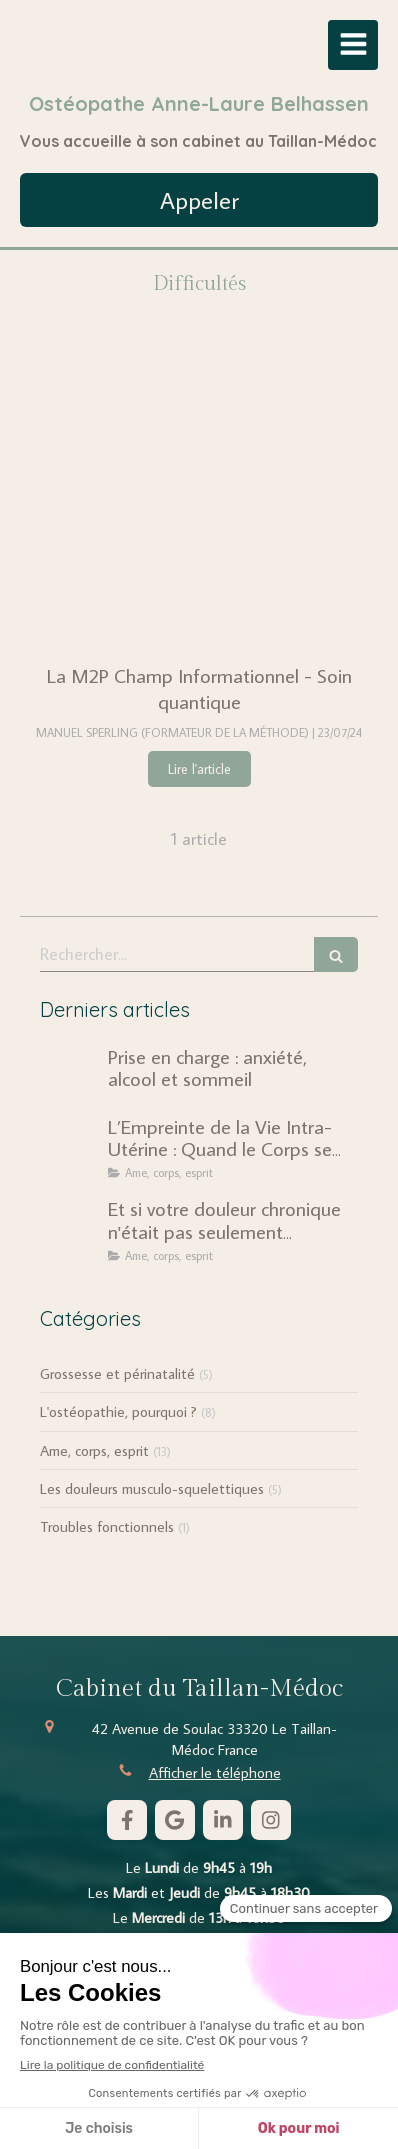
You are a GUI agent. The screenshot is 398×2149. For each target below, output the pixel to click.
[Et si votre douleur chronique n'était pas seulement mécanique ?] (70, 1228)
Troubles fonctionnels (107, 1526)
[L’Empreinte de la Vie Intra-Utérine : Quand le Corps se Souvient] (70, 1146)
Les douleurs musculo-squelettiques (152, 1488)
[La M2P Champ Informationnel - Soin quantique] (199, 500)
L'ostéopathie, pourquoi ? (118, 1411)
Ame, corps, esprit (94, 1450)
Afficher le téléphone (215, 1772)
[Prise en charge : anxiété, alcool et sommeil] (70, 1076)
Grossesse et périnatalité (117, 1373)
